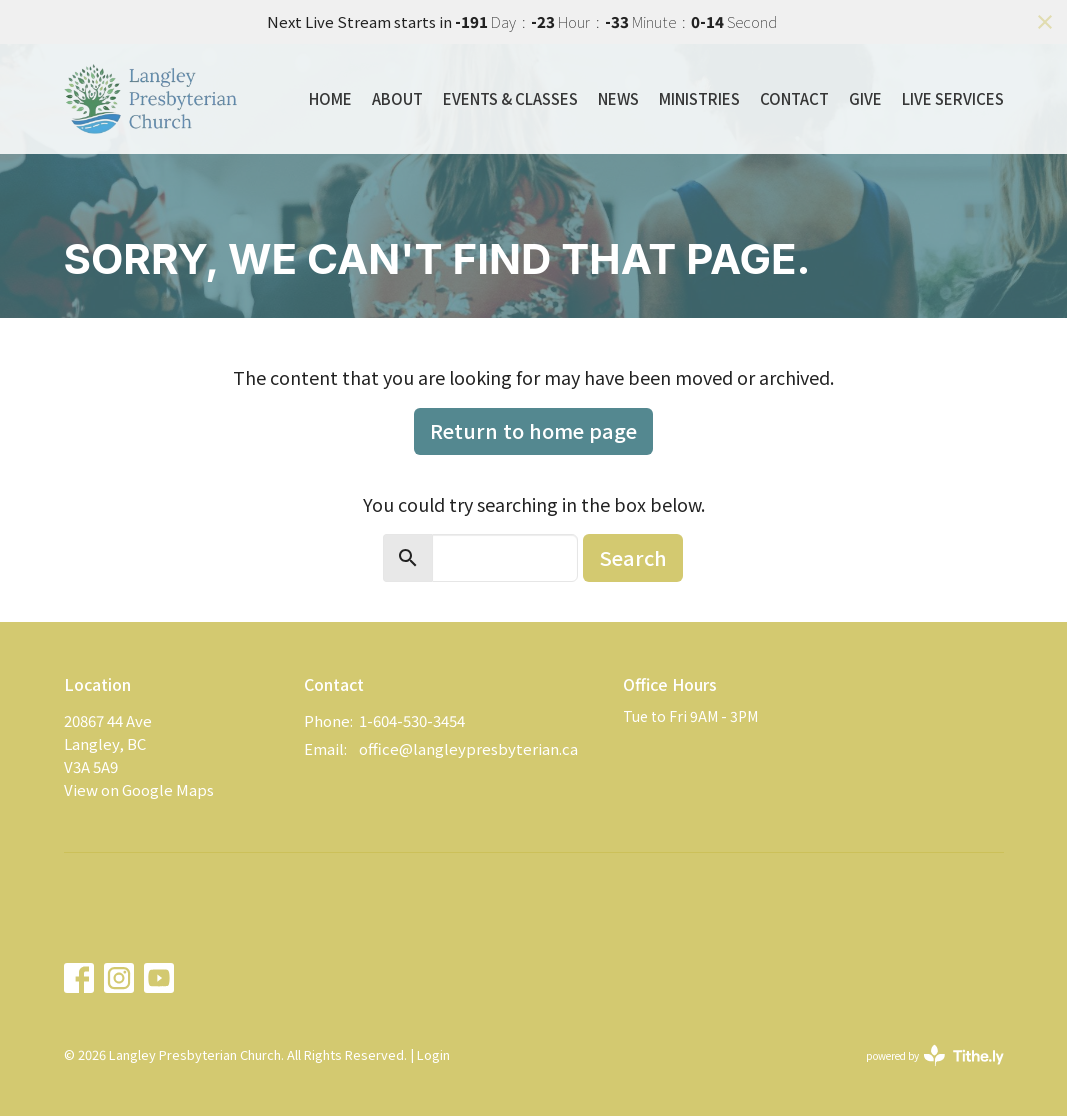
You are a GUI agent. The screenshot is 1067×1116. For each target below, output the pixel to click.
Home (330, 98)
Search (633, 557)
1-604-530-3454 (412, 720)
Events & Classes (510, 98)
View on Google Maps (139, 789)
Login (433, 1054)
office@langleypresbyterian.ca (468, 748)
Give (865, 98)
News (618, 98)
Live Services (953, 98)
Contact (794, 98)
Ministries (699, 98)
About (397, 98)
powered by (935, 1055)
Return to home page (533, 430)
